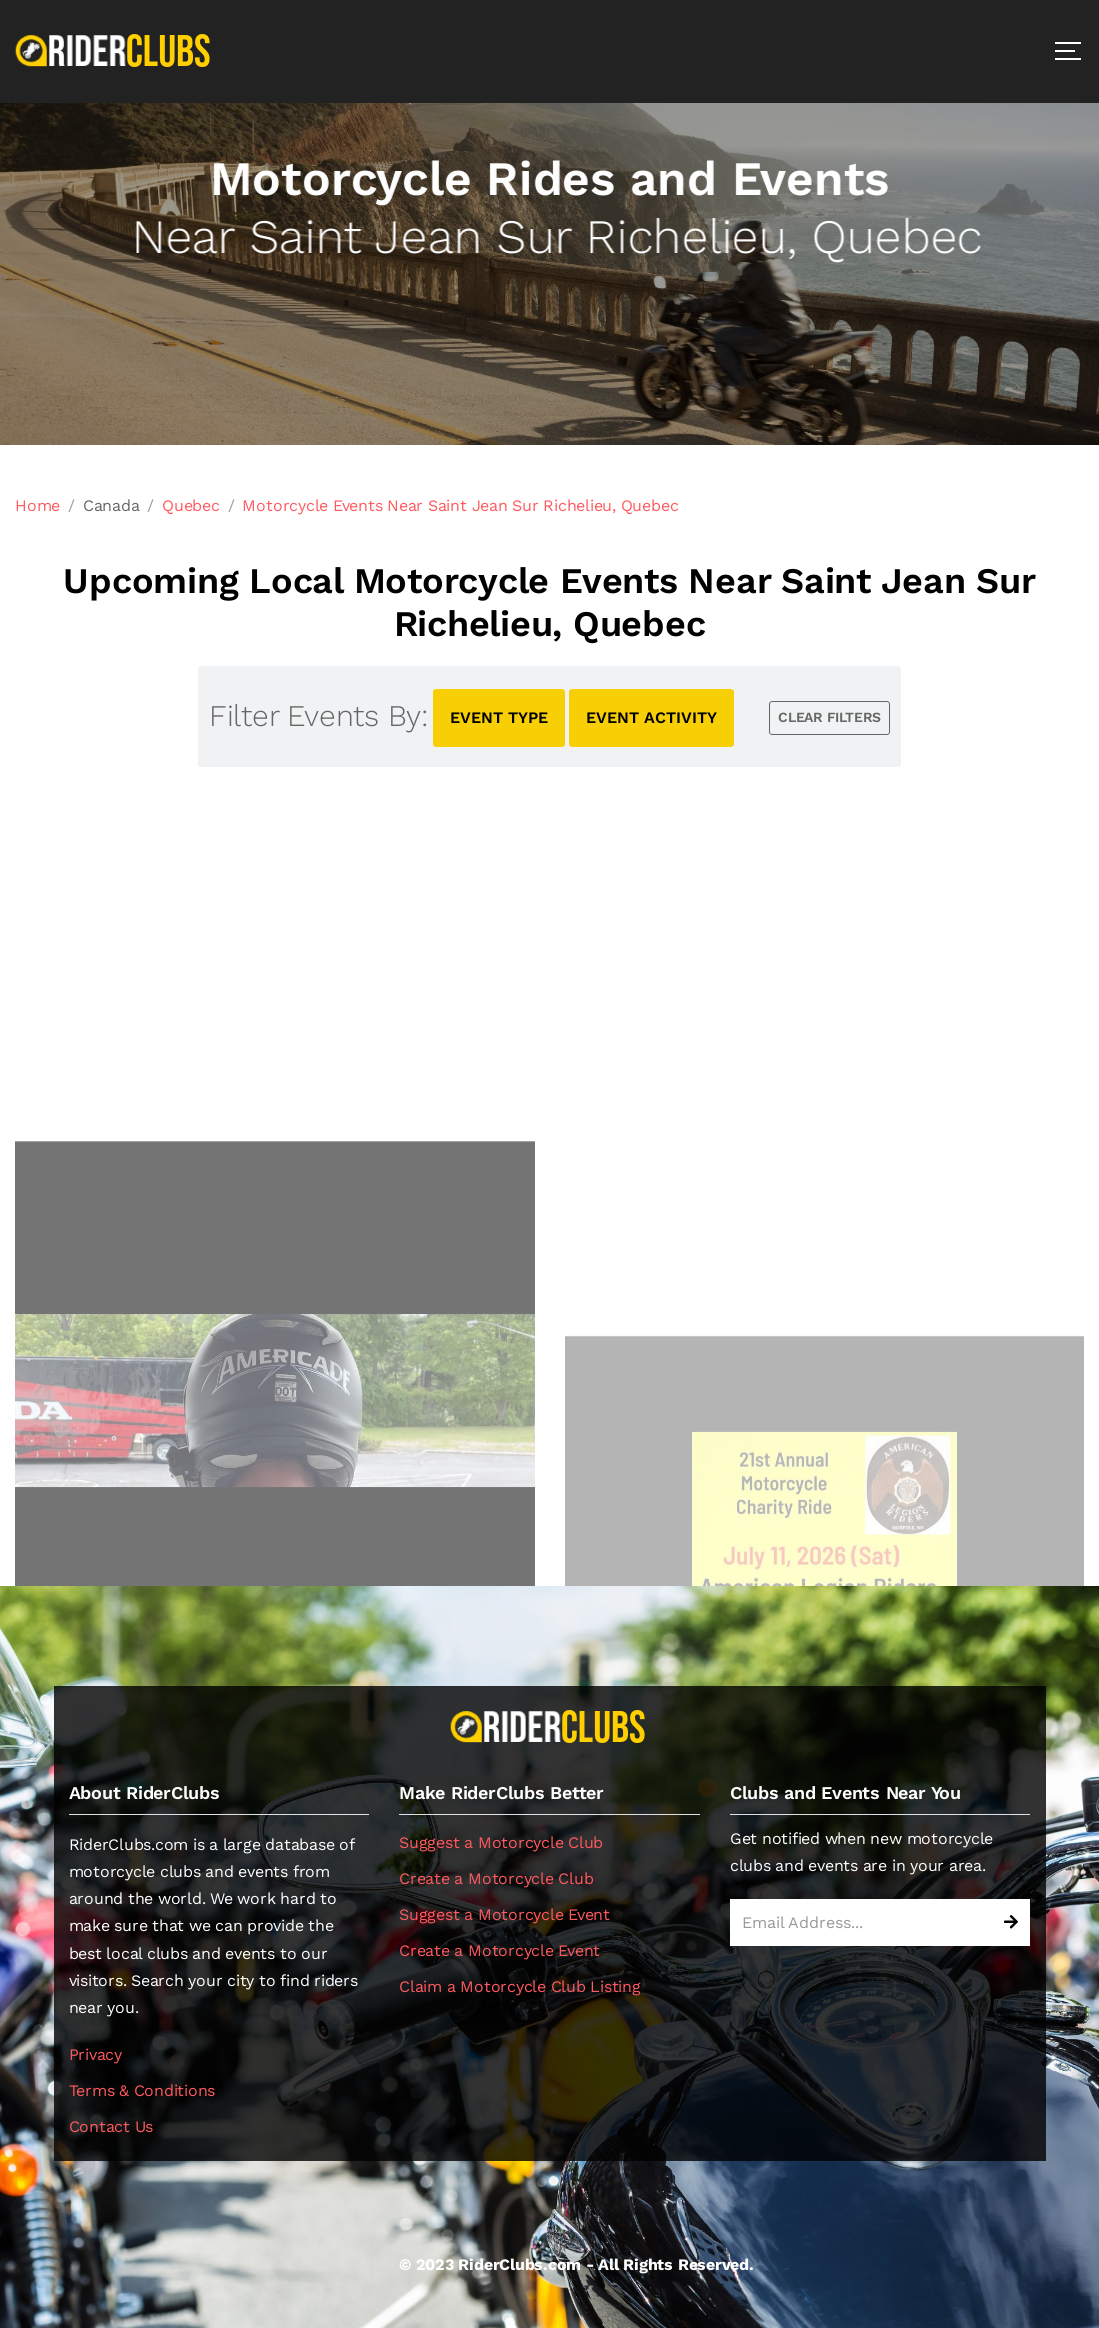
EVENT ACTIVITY (651, 717)
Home (37, 505)
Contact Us (111, 2126)
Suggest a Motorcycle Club (501, 1842)
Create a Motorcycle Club (496, 1878)
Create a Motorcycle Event (499, 1950)
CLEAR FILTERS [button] (829, 717)
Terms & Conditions (142, 2090)
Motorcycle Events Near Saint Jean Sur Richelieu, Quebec (460, 505)
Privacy (95, 2054)
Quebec (191, 505)
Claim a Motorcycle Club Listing (520, 1986)
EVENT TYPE (499, 717)
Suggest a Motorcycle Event (504, 1914)
